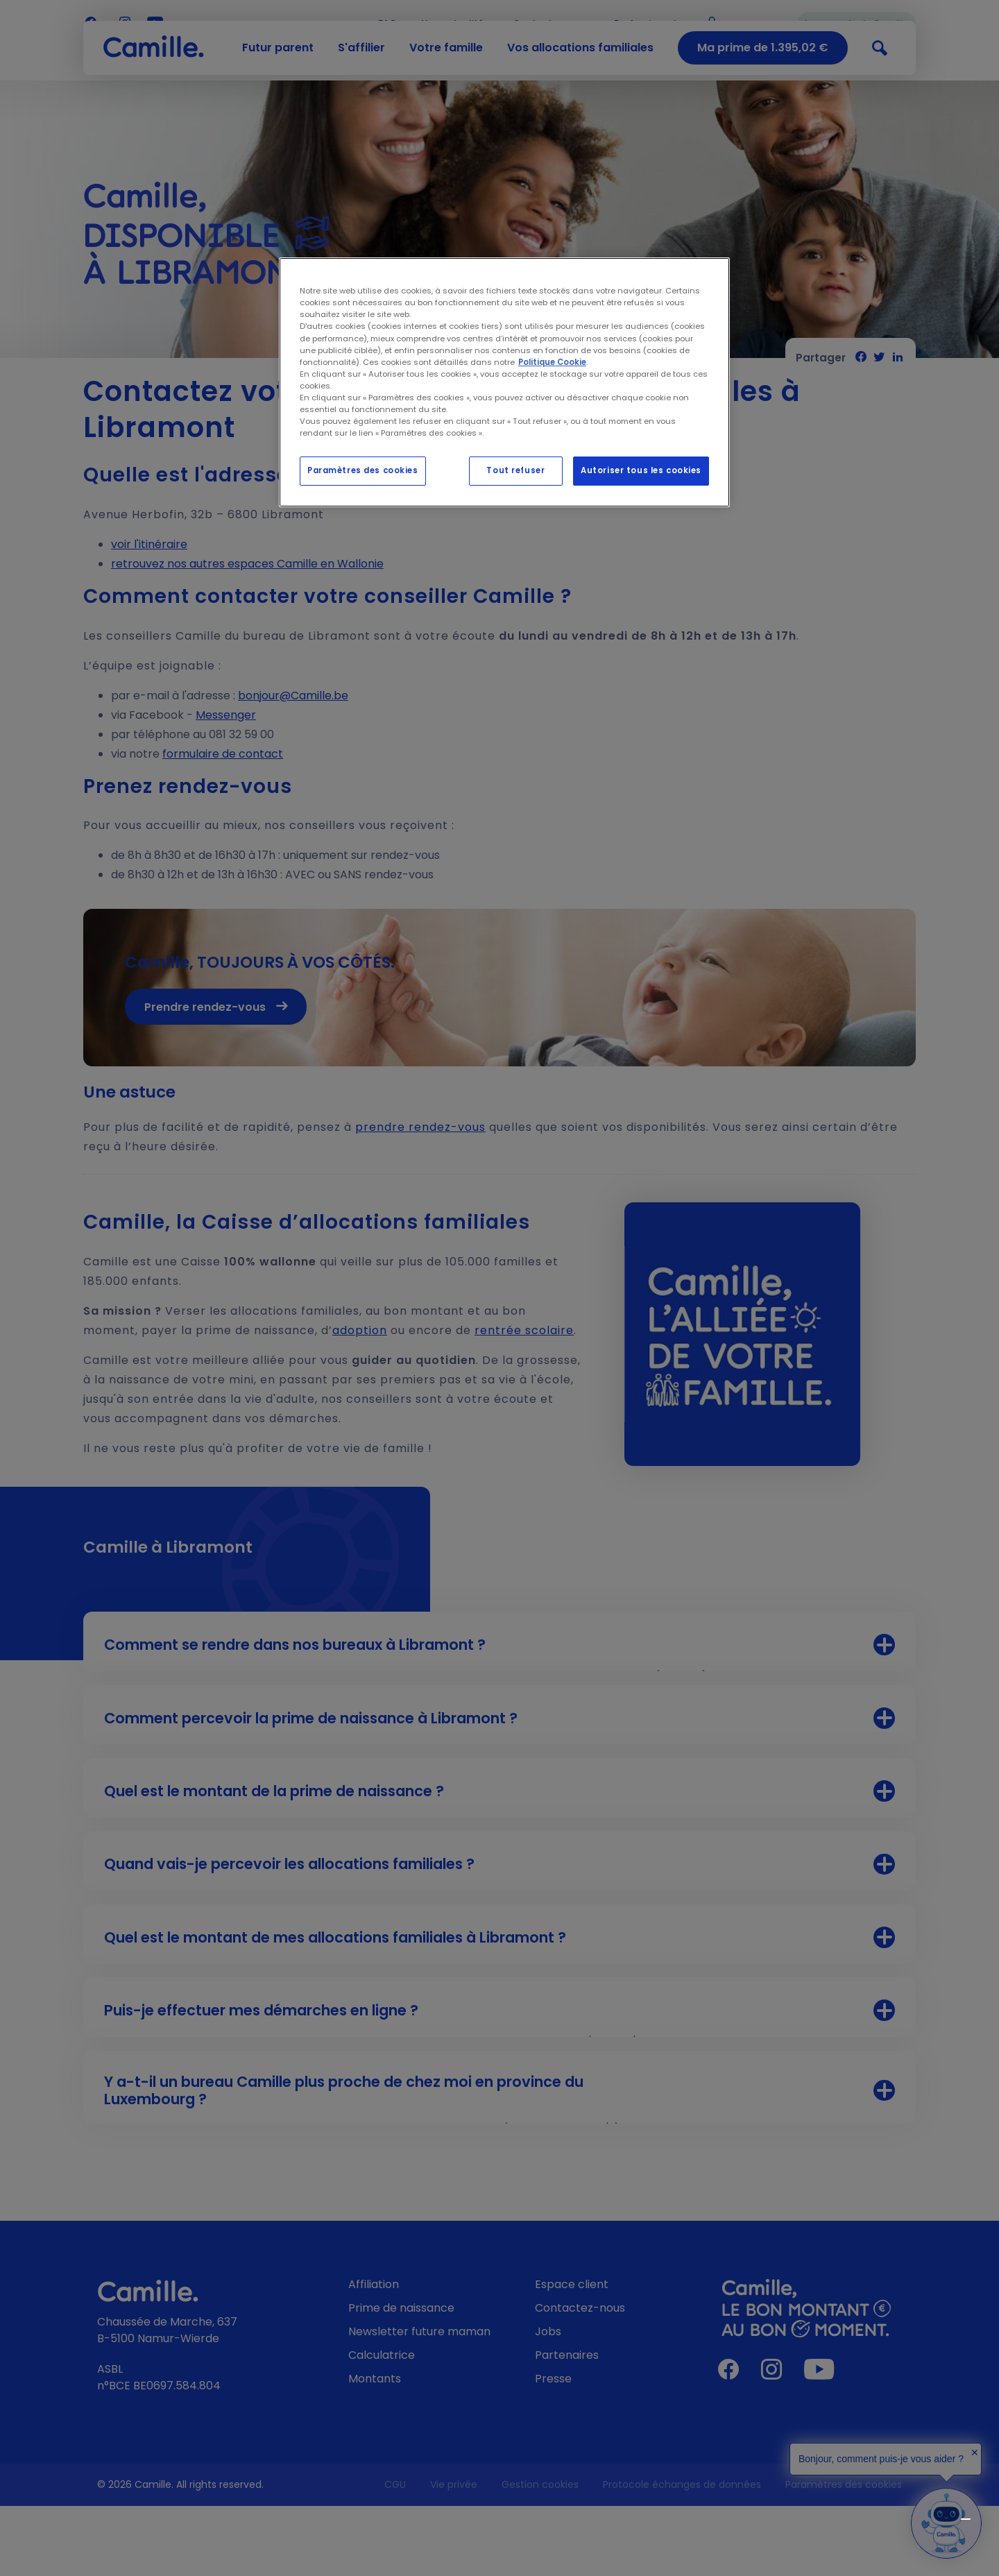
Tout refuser (515, 470)
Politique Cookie (552, 362)
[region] (504, 382)
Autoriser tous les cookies (641, 470)
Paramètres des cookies (362, 470)
